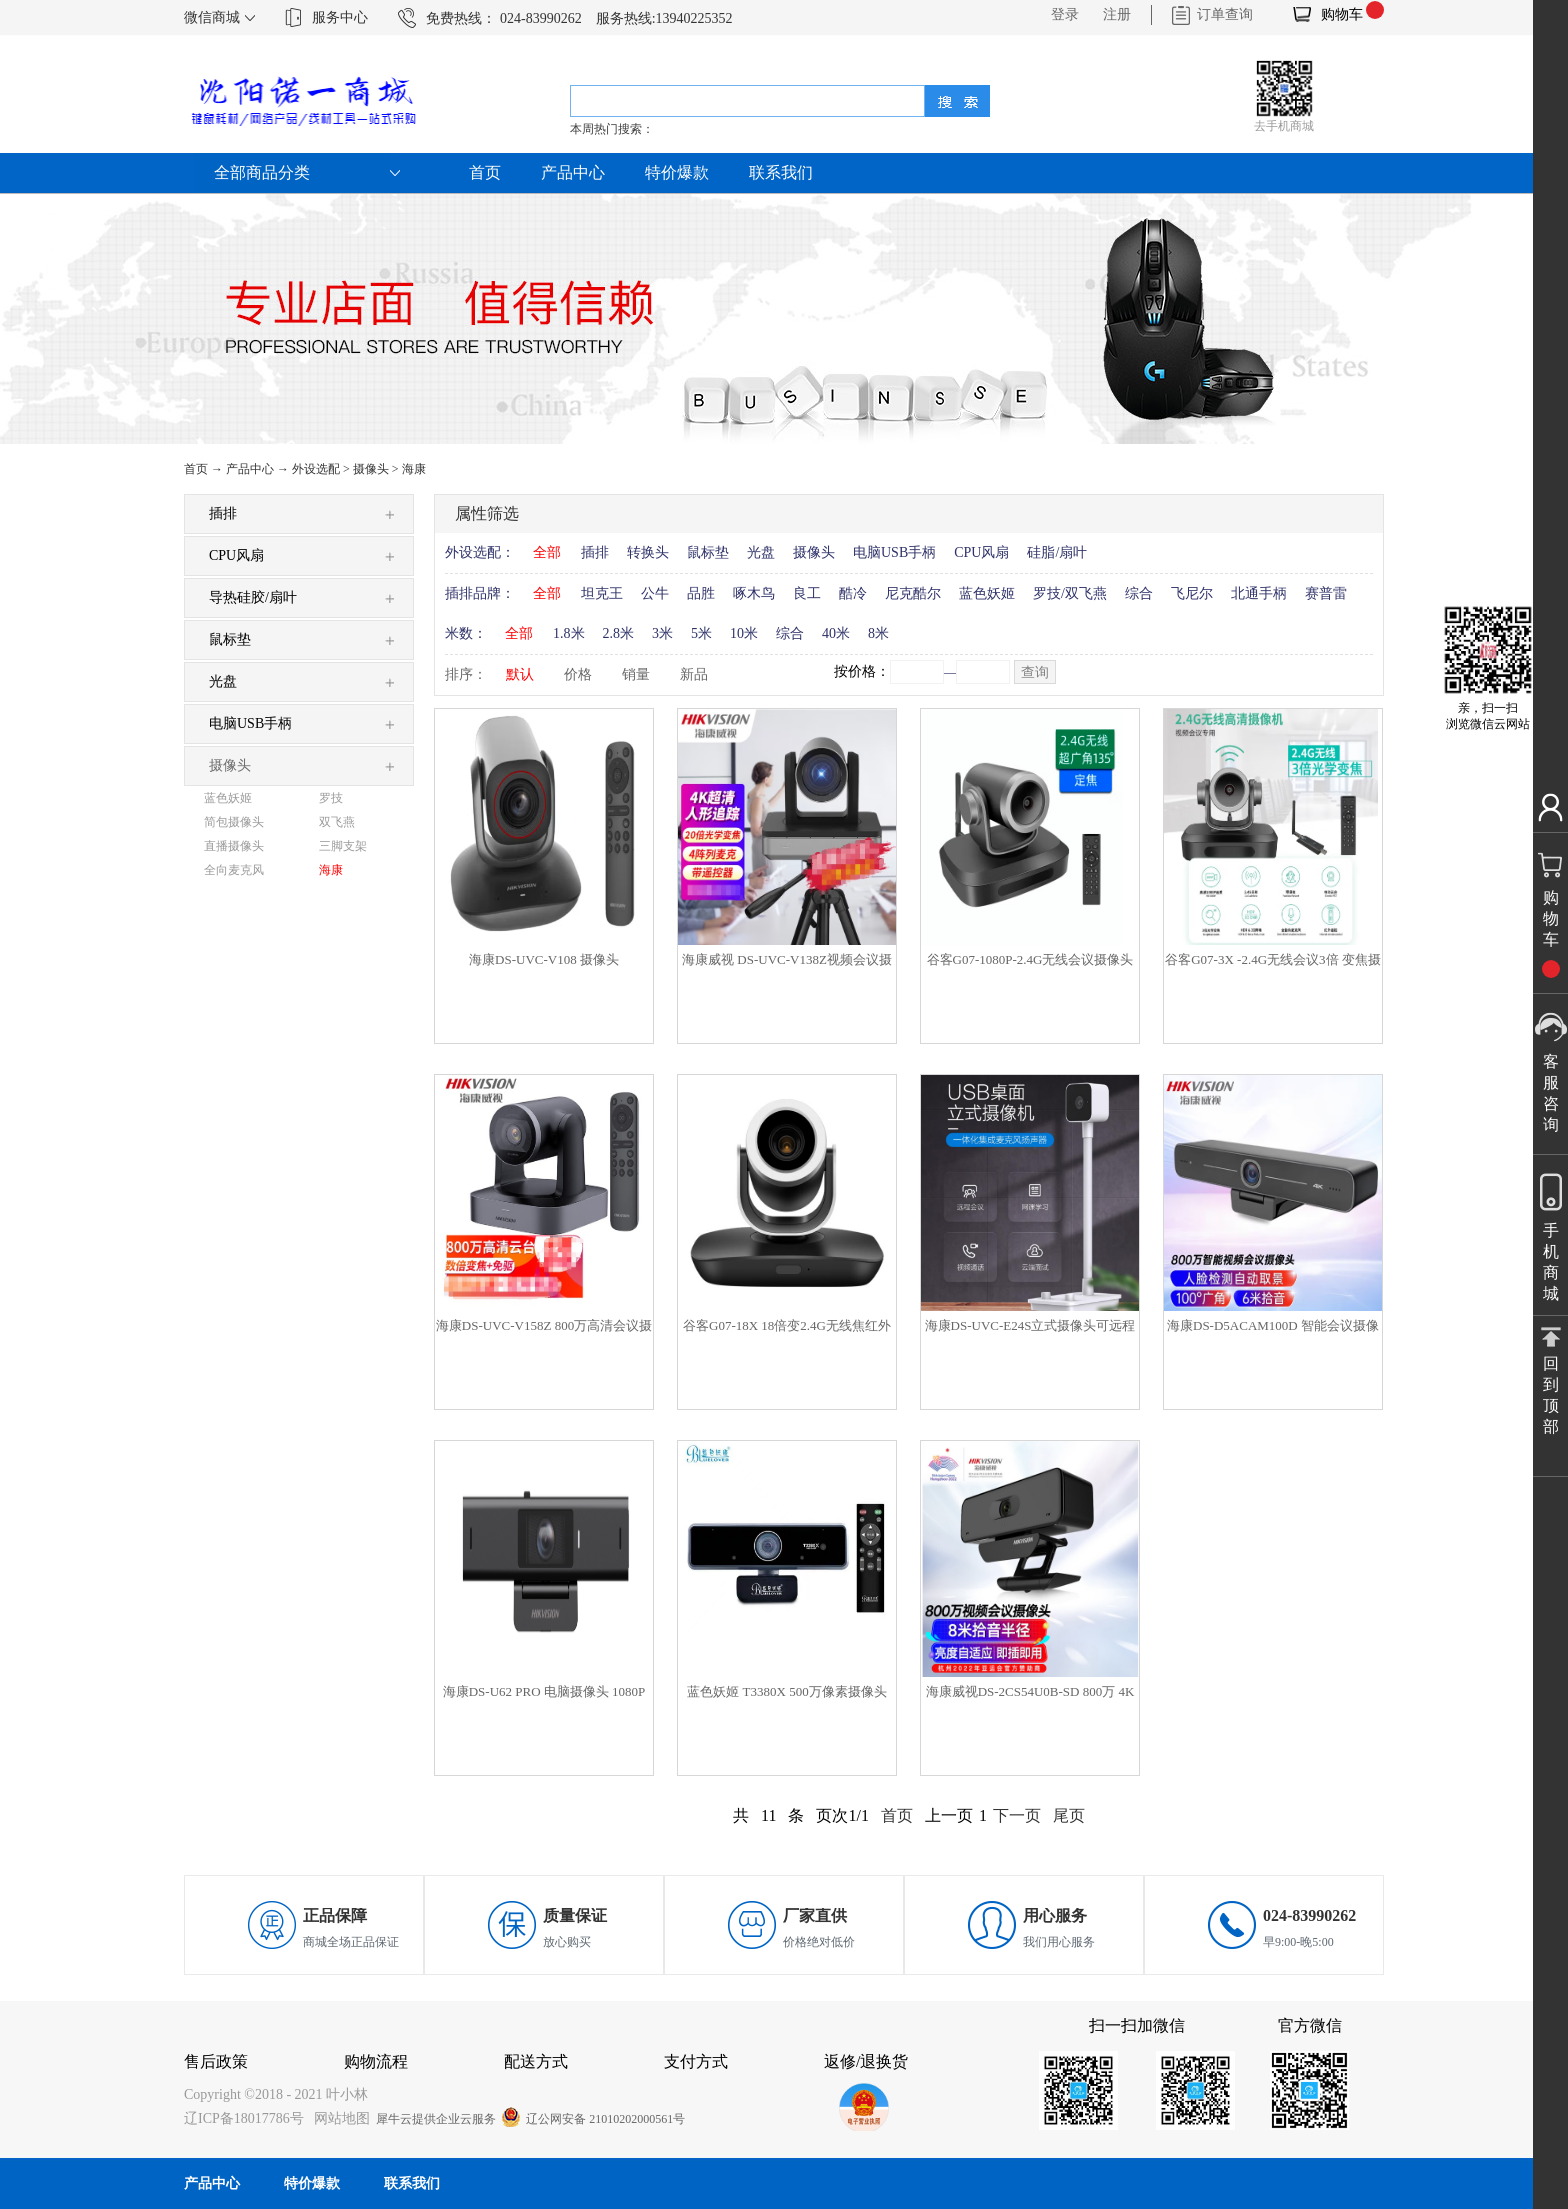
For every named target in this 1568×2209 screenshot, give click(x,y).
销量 (636, 674)
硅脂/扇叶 (1057, 552)
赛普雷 (1326, 593)
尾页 (1069, 1815)
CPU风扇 (981, 552)
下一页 (1017, 1815)
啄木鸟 (754, 593)
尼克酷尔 (913, 593)
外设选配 (316, 469)
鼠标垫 (708, 552)
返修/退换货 (866, 2061)
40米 (836, 633)
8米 (878, 633)
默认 (520, 674)
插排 (595, 552)
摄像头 (371, 469)
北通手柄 (1259, 593)
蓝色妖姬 (987, 593)
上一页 (949, 1815)
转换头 (648, 552)
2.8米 (619, 633)
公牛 (655, 593)
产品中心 (250, 469)
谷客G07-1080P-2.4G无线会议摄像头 (1030, 959)
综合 (1139, 593)
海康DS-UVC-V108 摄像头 (544, 959)
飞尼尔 (1192, 593)
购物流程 (376, 2061)
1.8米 (569, 633)
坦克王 (602, 593)
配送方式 (536, 2061)
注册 (1117, 14)
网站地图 (338, 2118)
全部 (547, 552)
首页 (485, 172)
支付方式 (696, 2061)
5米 (701, 633)
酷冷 (853, 593)
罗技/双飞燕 (1070, 593)
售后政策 (216, 2061)
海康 (414, 469)
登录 (1065, 14)
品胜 (701, 593)
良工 (807, 593)
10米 (744, 633)
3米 (662, 633)
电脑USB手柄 (894, 552)
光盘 (761, 552)
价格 (578, 674)
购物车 (1342, 14)
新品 (694, 674)
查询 (1035, 672)
